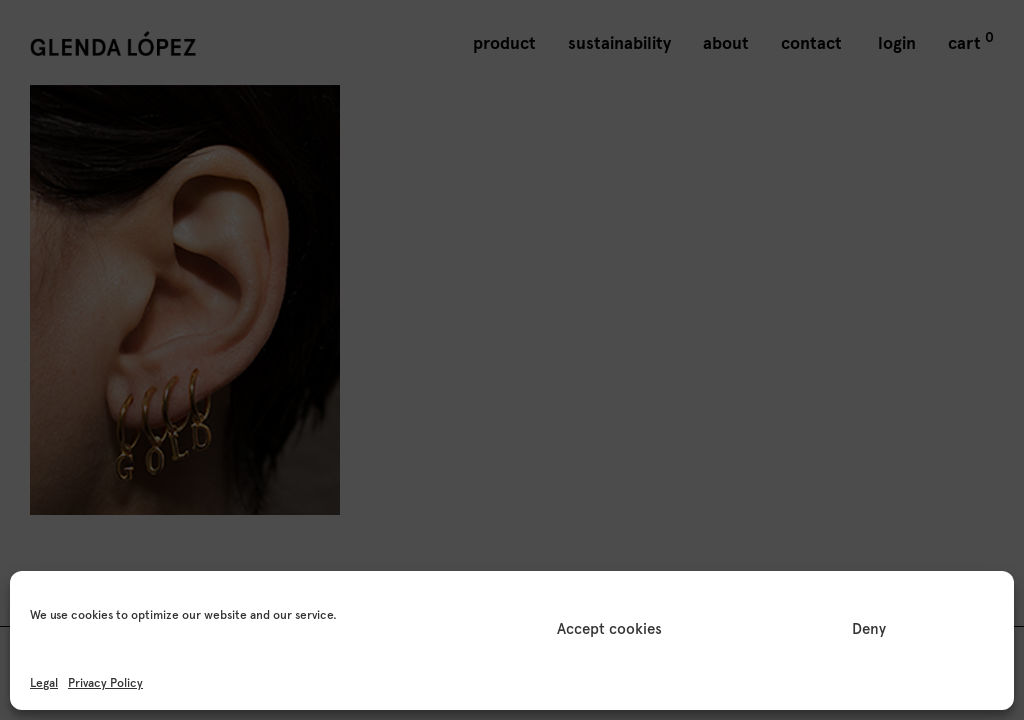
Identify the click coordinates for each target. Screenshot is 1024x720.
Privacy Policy (105, 683)
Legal (44, 683)
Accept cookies (609, 629)
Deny (869, 629)
